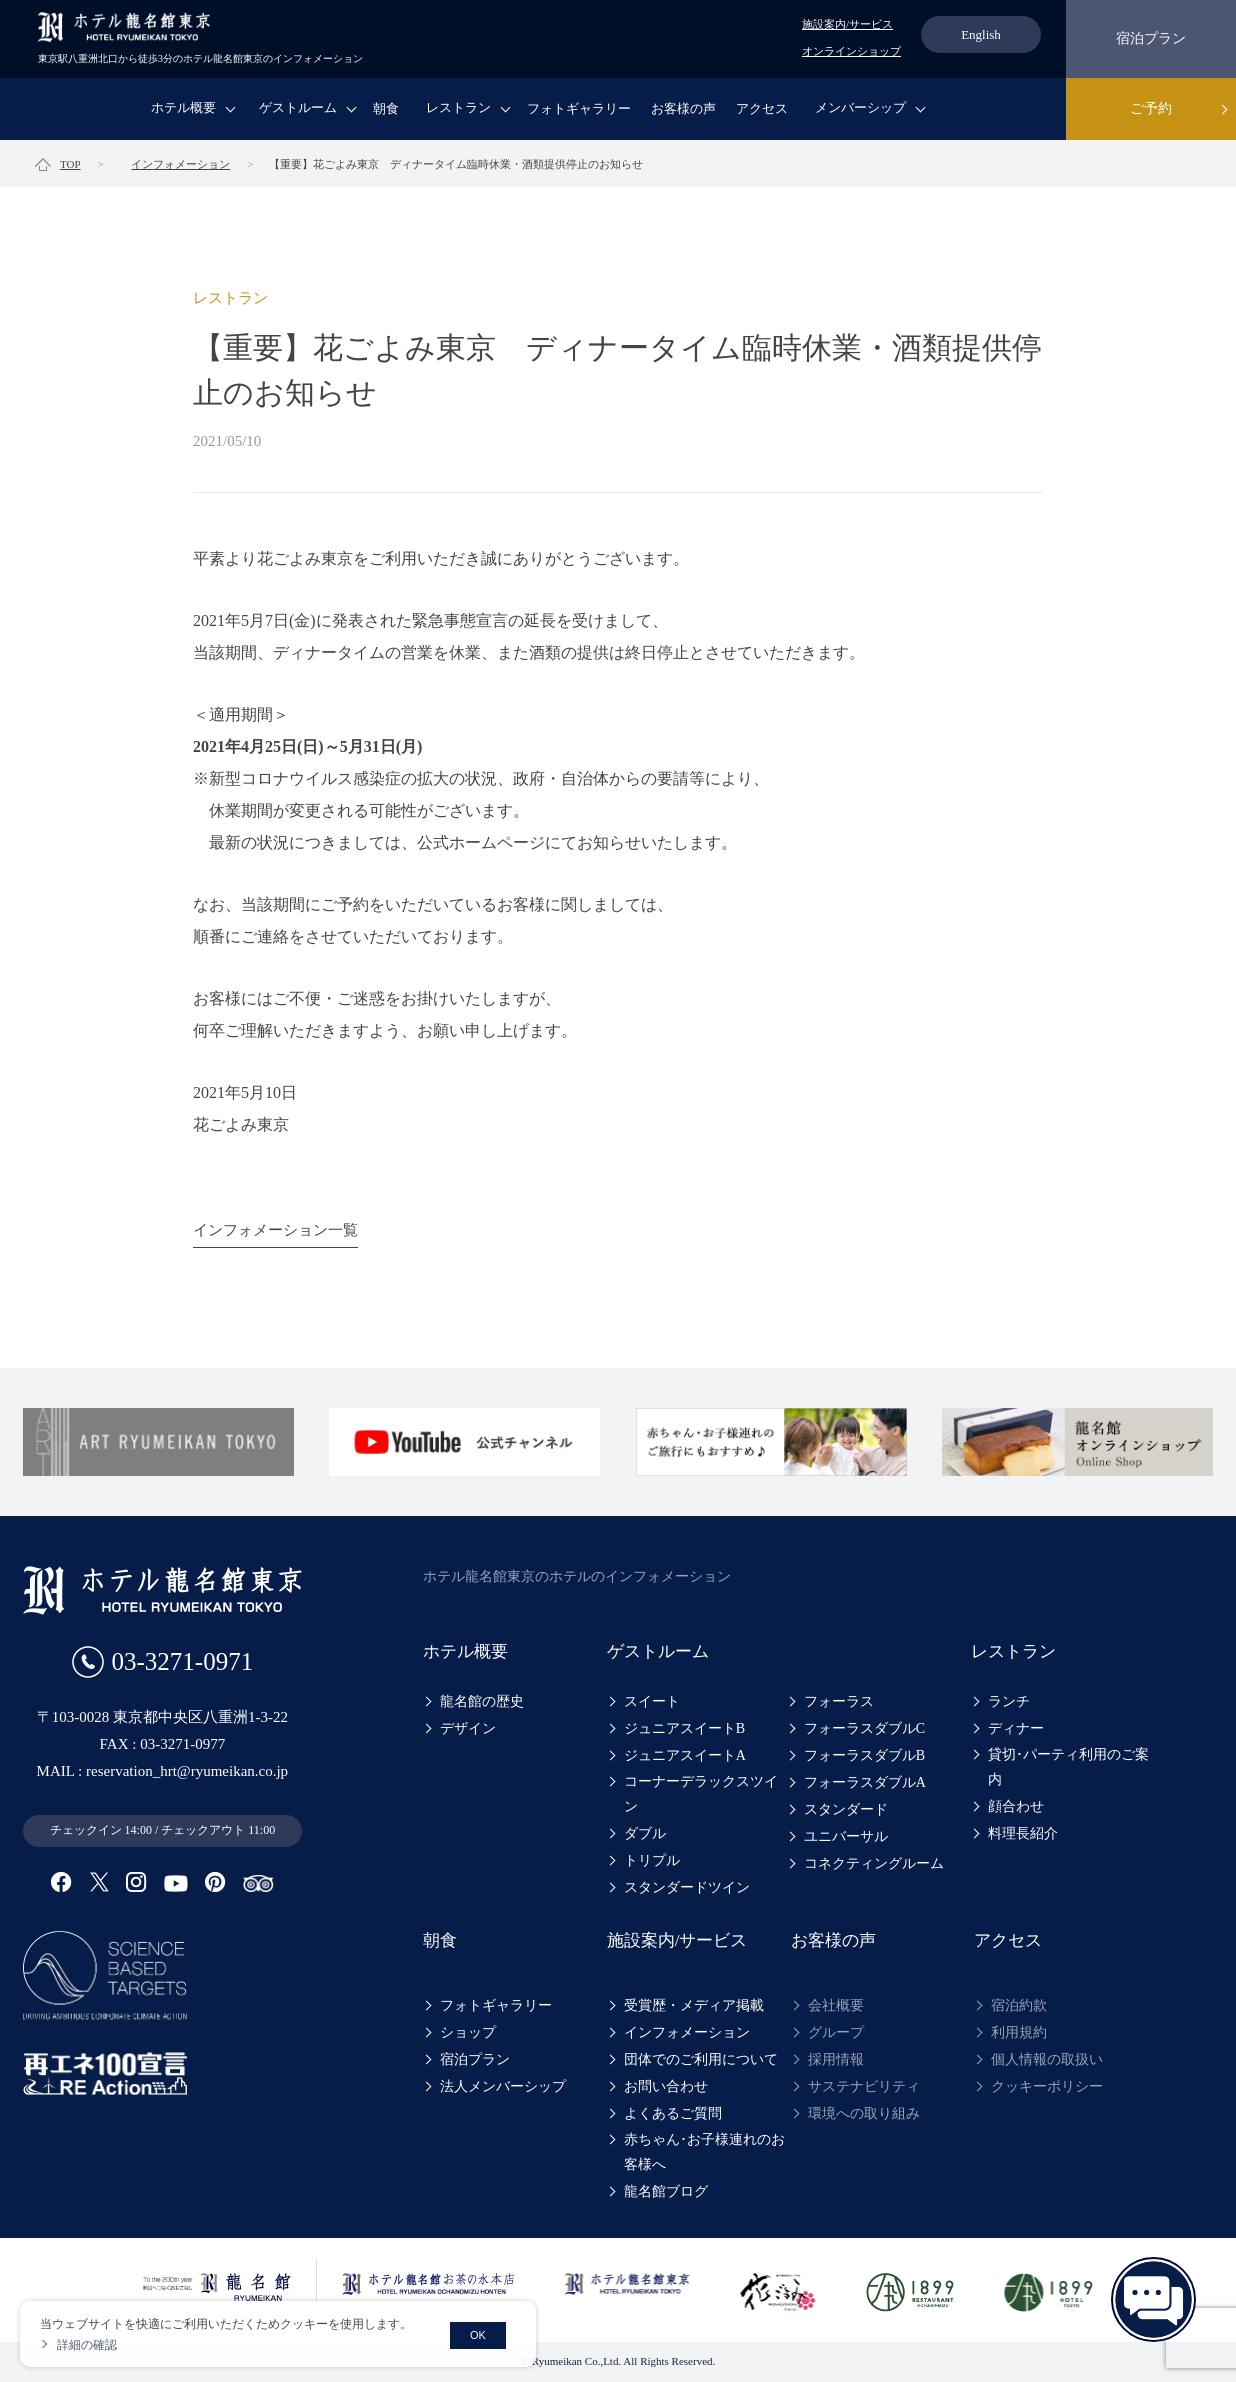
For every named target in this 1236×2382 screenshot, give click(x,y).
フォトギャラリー (579, 108)
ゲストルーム (298, 107)
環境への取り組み (864, 2113)
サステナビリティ (864, 2086)
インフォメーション (687, 2032)
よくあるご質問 (673, 2113)
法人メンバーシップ (503, 2086)
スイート (652, 1701)
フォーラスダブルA (865, 1782)
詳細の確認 (87, 2345)
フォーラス (839, 1701)
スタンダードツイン (687, 1887)
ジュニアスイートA (685, 1755)
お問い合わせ (666, 2086)
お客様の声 (683, 108)
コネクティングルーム (874, 1863)
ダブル (645, 1833)
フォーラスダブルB (864, 1755)
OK (478, 2335)
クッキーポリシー (1047, 2086)
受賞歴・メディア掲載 (694, 2005)
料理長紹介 (1023, 1833)
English (981, 34)
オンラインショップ (851, 51)
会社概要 (836, 2005)
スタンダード (846, 1809)
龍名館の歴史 (482, 1701)
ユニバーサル (846, 1836)
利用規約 (1019, 2032)
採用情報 (836, 2059)
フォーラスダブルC (864, 1728)
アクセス (762, 108)
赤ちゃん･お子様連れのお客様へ (704, 2152)
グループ (836, 2032)
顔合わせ (1016, 1806)
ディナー (1016, 1728)
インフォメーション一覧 (275, 1230)
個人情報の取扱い (1047, 2059)
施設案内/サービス (847, 24)
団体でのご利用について (701, 2059)
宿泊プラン (1151, 38)
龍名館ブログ (666, 2191)
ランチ (1009, 1701)
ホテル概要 (183, 107)
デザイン (468, 1728)
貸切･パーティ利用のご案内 (1068, 1767)
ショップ (468, 2032)
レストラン (458, 107)
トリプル (652, 1860)
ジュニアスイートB (684, 1728)
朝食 (386, 108)
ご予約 (1151, 108)
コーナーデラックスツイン (701, 1794)
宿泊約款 (1019, 2005)
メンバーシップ (860, 107)
